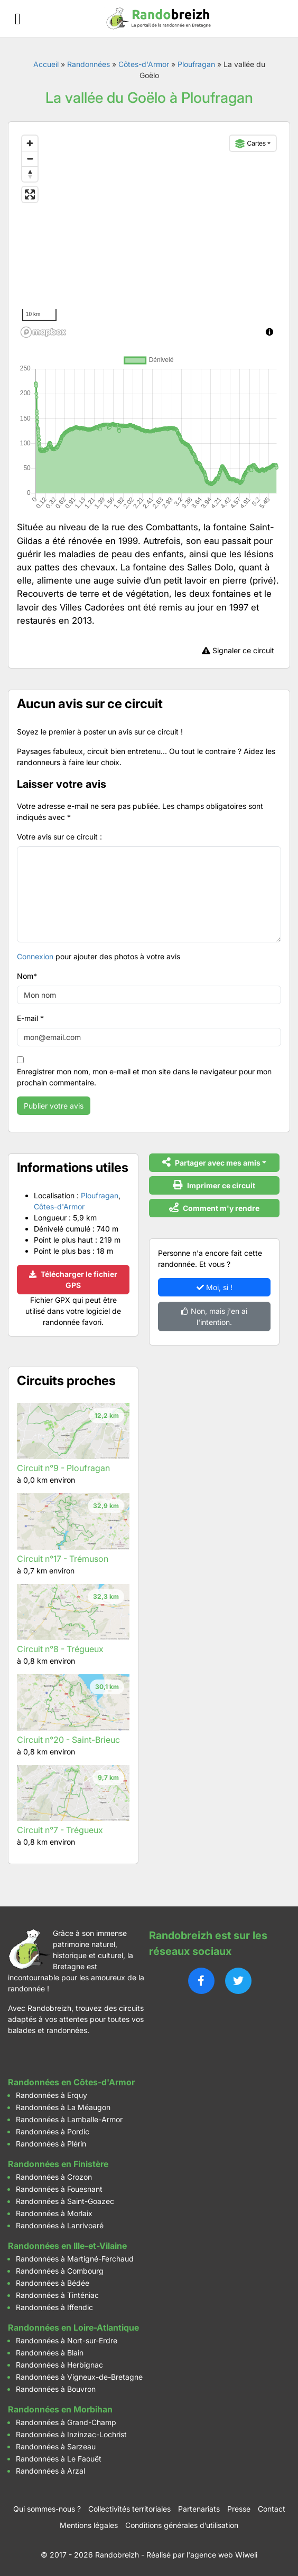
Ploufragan (196, 64)
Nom (27, 975)
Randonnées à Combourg (60, 2270)
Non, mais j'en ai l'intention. (214, 1316)
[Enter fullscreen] (30, 194)
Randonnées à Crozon (54, 2176)
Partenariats (199, 2508)
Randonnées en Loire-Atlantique (73, 2327)
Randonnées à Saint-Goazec (65, 2201)
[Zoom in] (30, 143)
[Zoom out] (30, 158)
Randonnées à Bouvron (56, 2388)
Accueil (46, 64)
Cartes (250, 143)
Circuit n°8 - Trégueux (60, 1649)
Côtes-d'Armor (143, 64)
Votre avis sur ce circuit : (59, 836)
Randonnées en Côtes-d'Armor (71, 2082)
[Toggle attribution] (269, 332)
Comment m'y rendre (214, 1208)
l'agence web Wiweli (222, 2554)
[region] (149, 235)
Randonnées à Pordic (52, 2131)
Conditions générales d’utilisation (181, 2525)
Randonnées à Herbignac (59, 2364)
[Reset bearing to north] (30, 174)
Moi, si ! (214, 1287)
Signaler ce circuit (238, 650)
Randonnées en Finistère (58, 2164)
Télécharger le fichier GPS (73, 1280)
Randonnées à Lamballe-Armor (69, 2119)
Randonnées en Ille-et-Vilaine (67, 2245)
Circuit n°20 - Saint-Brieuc (68, 1739)
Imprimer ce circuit (214, 1185)
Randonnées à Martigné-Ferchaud (75, 2258)
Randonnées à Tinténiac (57, 2295)
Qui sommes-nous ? (47, 2508)
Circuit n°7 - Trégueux (60, 1830)
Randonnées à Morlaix (54, 2213)
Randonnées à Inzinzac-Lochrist (71, 2434)
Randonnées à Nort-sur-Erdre (66, 2340)
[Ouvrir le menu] (17, 18)
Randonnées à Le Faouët (58, 2458)
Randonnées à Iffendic (54, 2307)
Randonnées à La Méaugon (63, 2107)
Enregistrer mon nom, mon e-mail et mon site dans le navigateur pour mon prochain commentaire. (144, 1077)
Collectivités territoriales (129, 2508)
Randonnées (88, 64)
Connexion (35, 956)
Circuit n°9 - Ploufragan (63, 1468)
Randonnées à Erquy (51, 2095)
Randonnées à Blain (49, 2352)
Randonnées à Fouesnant (59, 2188)
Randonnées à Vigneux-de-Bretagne (79, 2376)
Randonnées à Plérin (51, 2143)
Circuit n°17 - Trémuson (62, 1558)
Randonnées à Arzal (50, 2470)
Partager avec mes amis (211, 1162)
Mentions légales (89, 2525)
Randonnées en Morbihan (60, 2409)
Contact (271, 2508)
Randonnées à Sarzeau (56, 2446)
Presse (238, 2508)
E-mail (30, 1018)
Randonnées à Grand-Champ (66, 2422)
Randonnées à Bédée (52, 2282)
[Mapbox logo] (43, 332)
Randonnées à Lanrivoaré (60, 2225)
